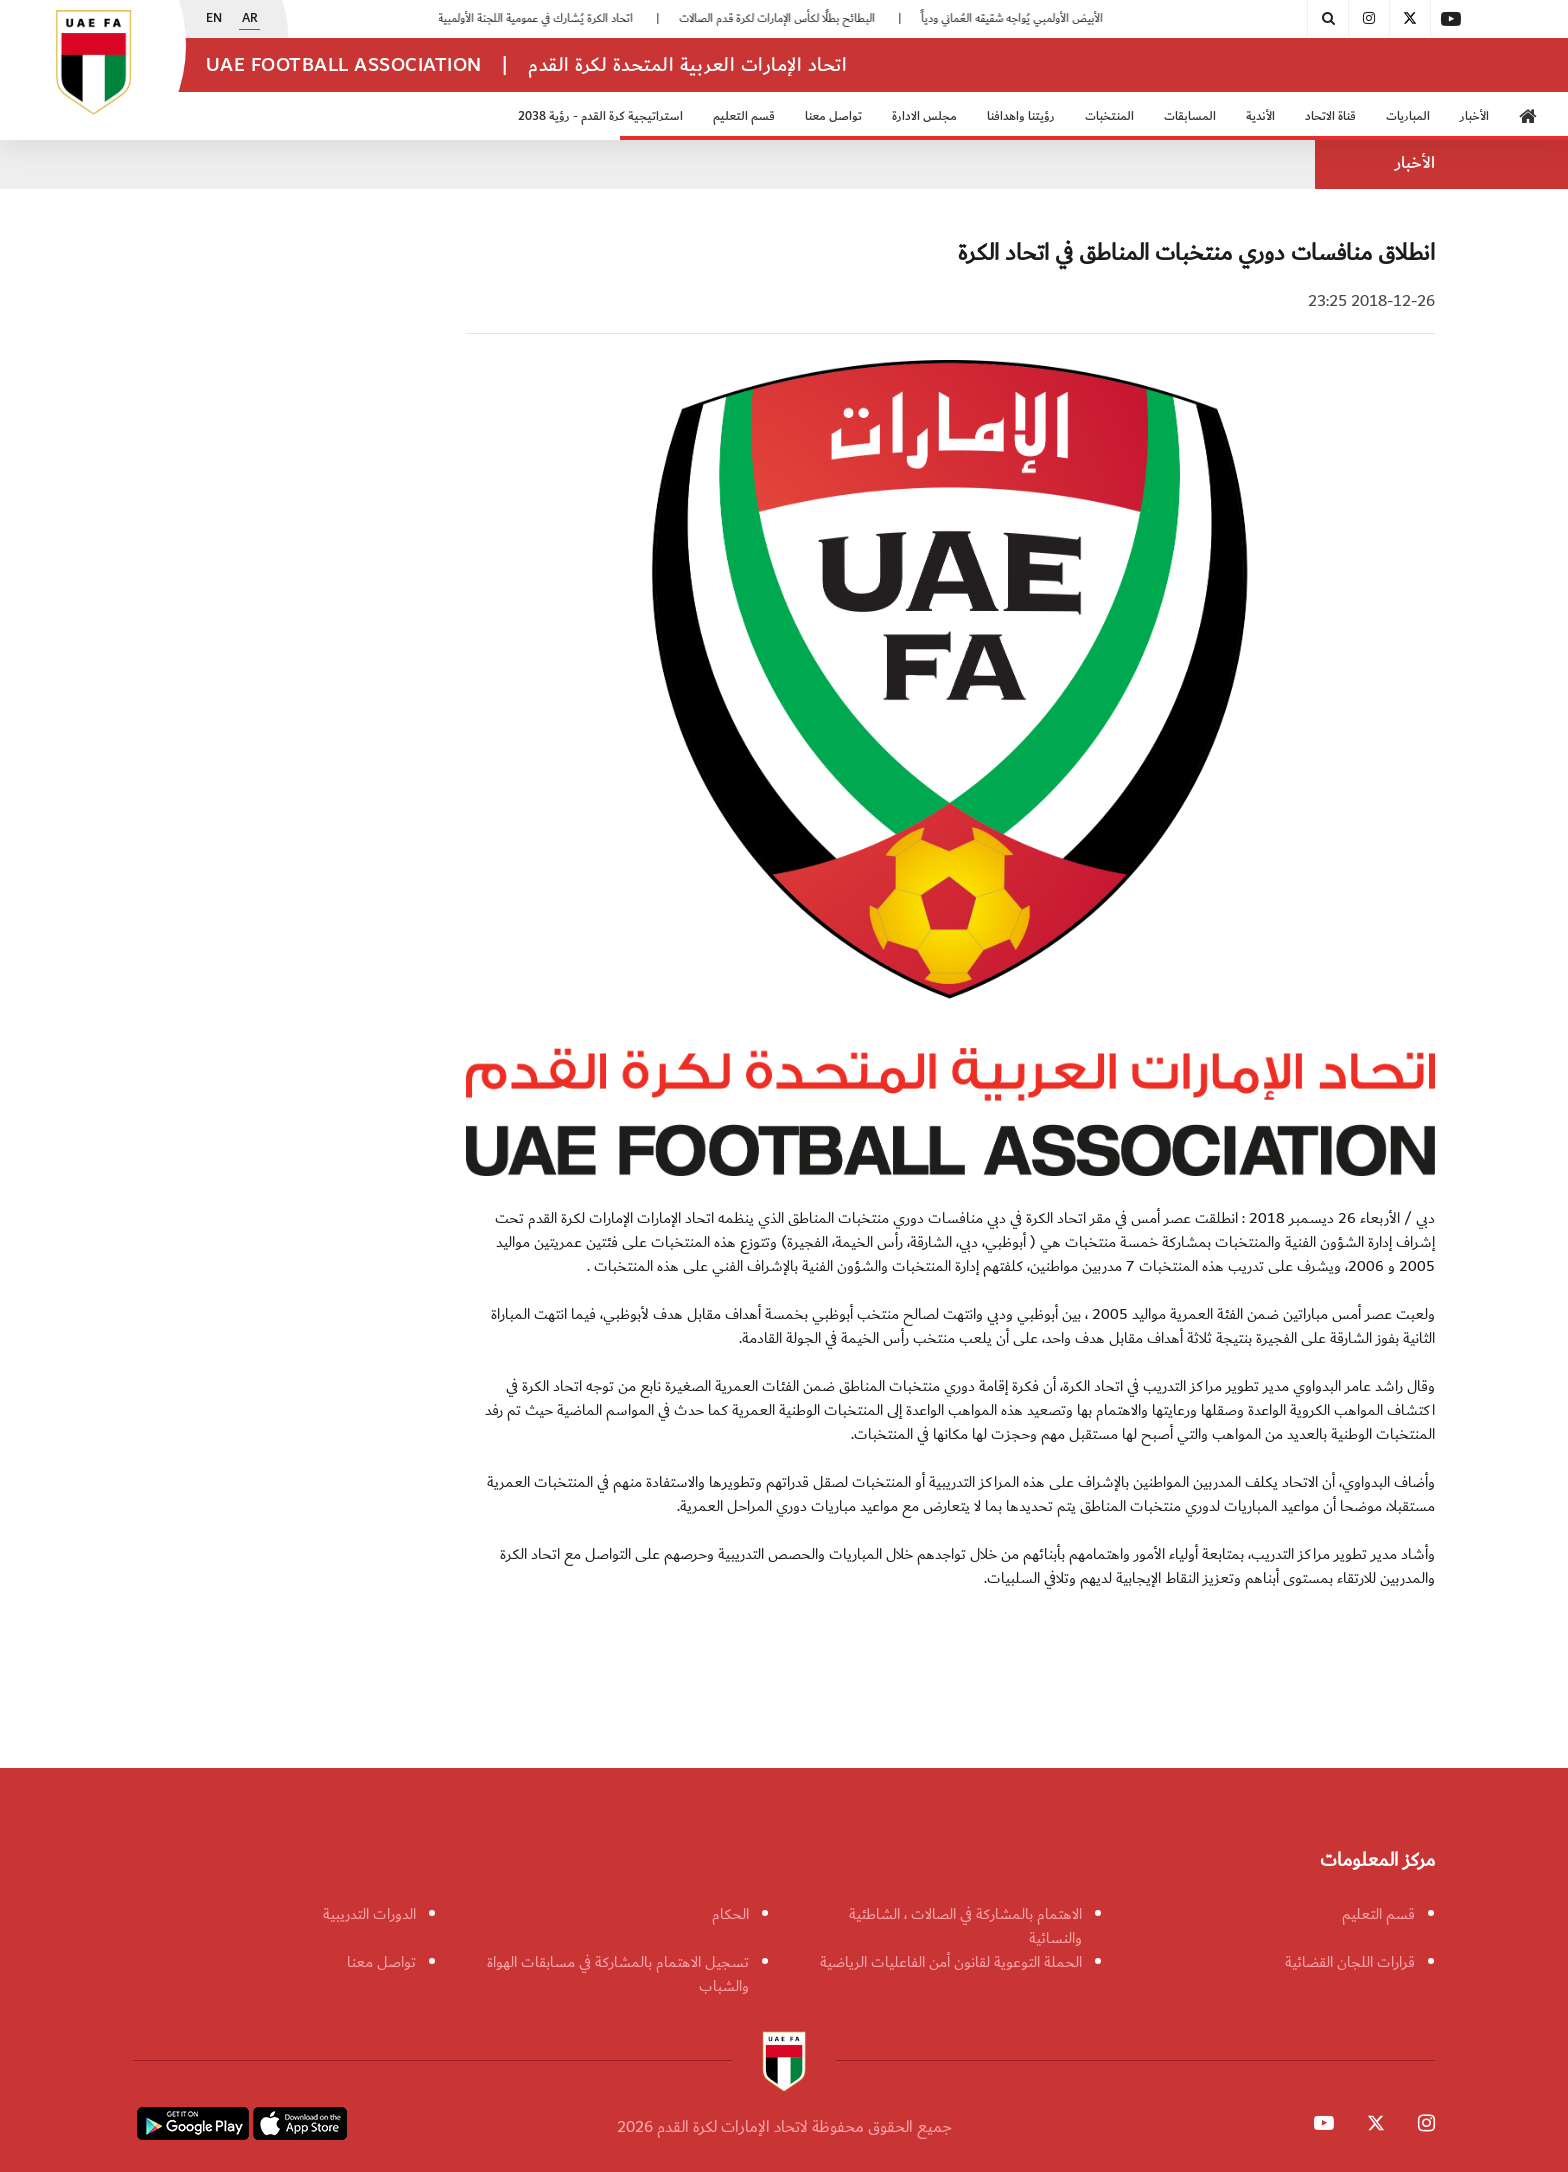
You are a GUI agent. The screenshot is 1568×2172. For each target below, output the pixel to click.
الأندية (1260, 116)
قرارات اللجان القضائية (1350, 1962)
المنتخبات (1109, 116)
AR (250, 19)
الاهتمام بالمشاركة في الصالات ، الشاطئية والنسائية (965, 1926)
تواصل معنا (833, 116)
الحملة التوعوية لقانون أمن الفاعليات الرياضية (951, 1962)
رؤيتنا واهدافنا (1021, 116)
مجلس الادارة (924, 116)
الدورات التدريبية (369, 1914)
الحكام (730, 1914)
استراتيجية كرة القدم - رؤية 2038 (600, 116)
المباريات (1408, 116)
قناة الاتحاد (1330, 116)
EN (214, 19)
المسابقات (1190, 116)
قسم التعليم (744, 116)
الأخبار (1474, 116)
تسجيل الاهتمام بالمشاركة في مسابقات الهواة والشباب (618, 1974)
